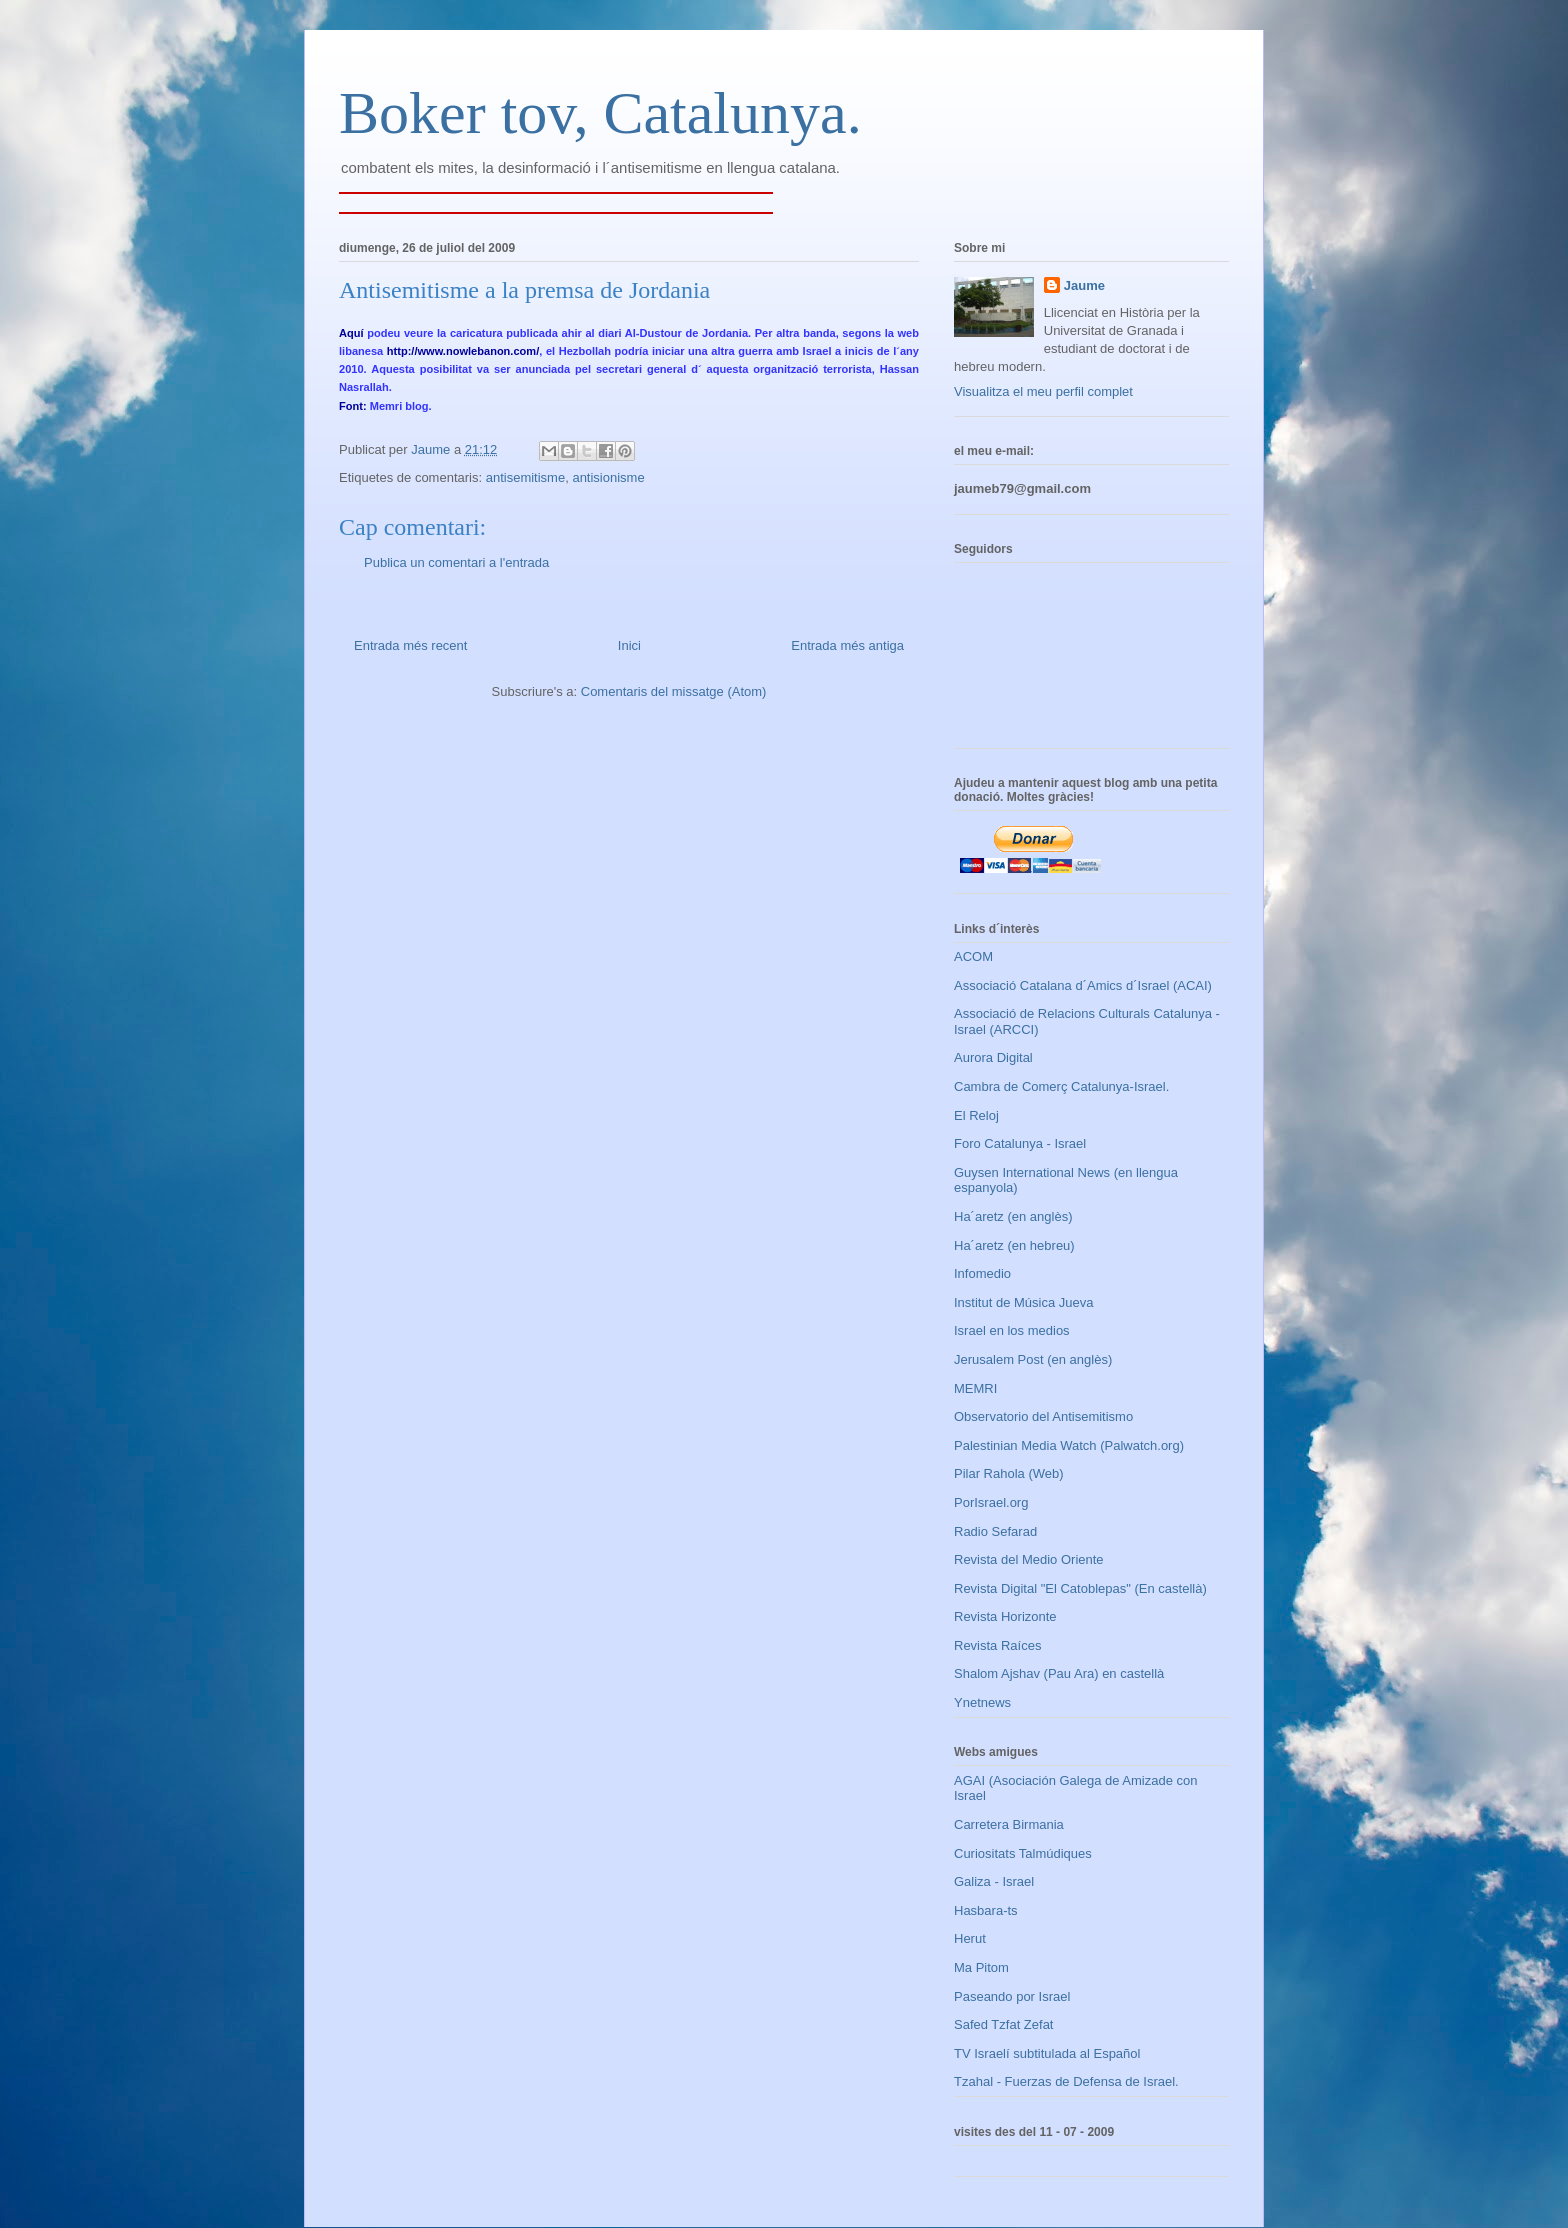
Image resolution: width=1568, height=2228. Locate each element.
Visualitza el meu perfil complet (1043, 391)
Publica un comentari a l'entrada (456, 562)
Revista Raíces (997, 1645)
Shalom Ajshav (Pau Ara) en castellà (1059, 1673)
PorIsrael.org (991, 1502)
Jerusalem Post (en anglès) (1033, 1359)
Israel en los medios (1012, 1330)
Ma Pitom (981, 1967)
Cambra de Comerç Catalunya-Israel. (1061, 1086)
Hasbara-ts (986, 1910)
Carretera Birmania (1009, 1824)
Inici (629, 645)
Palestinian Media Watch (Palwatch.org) (1069, 1445)
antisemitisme (525, 477)
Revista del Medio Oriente (1029, 1559)
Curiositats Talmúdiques (1023, 1853)
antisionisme (608, 477)
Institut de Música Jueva (1023, 1302)
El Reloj (976, 1115)
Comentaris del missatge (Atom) (674, 691)
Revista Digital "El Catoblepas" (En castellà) (1080, 1588)
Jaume (1084, 285)
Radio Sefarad (995, 1531)
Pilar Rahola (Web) (1009, 1473)
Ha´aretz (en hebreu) (1014, 1245)
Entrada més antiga (847, 645)
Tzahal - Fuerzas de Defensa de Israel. (1066, 2081)
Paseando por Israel (1012, 1996)
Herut (970, 1938)
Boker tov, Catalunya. (600, 113)
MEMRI (975, 1388)
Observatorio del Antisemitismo (1043, 1416)
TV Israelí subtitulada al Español (1047, 2053)
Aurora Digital (993, 1057)
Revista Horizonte (1005, 1616)
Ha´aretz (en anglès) (1013, 1216)
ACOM (973, 956)
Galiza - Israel (994, 1881)
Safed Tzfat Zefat (1003, 2024)
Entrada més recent (410, 645)
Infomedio (982, 1273)
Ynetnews (982, 1702)
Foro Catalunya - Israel (1020, 1143)
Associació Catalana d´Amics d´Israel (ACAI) (1083, 985)
